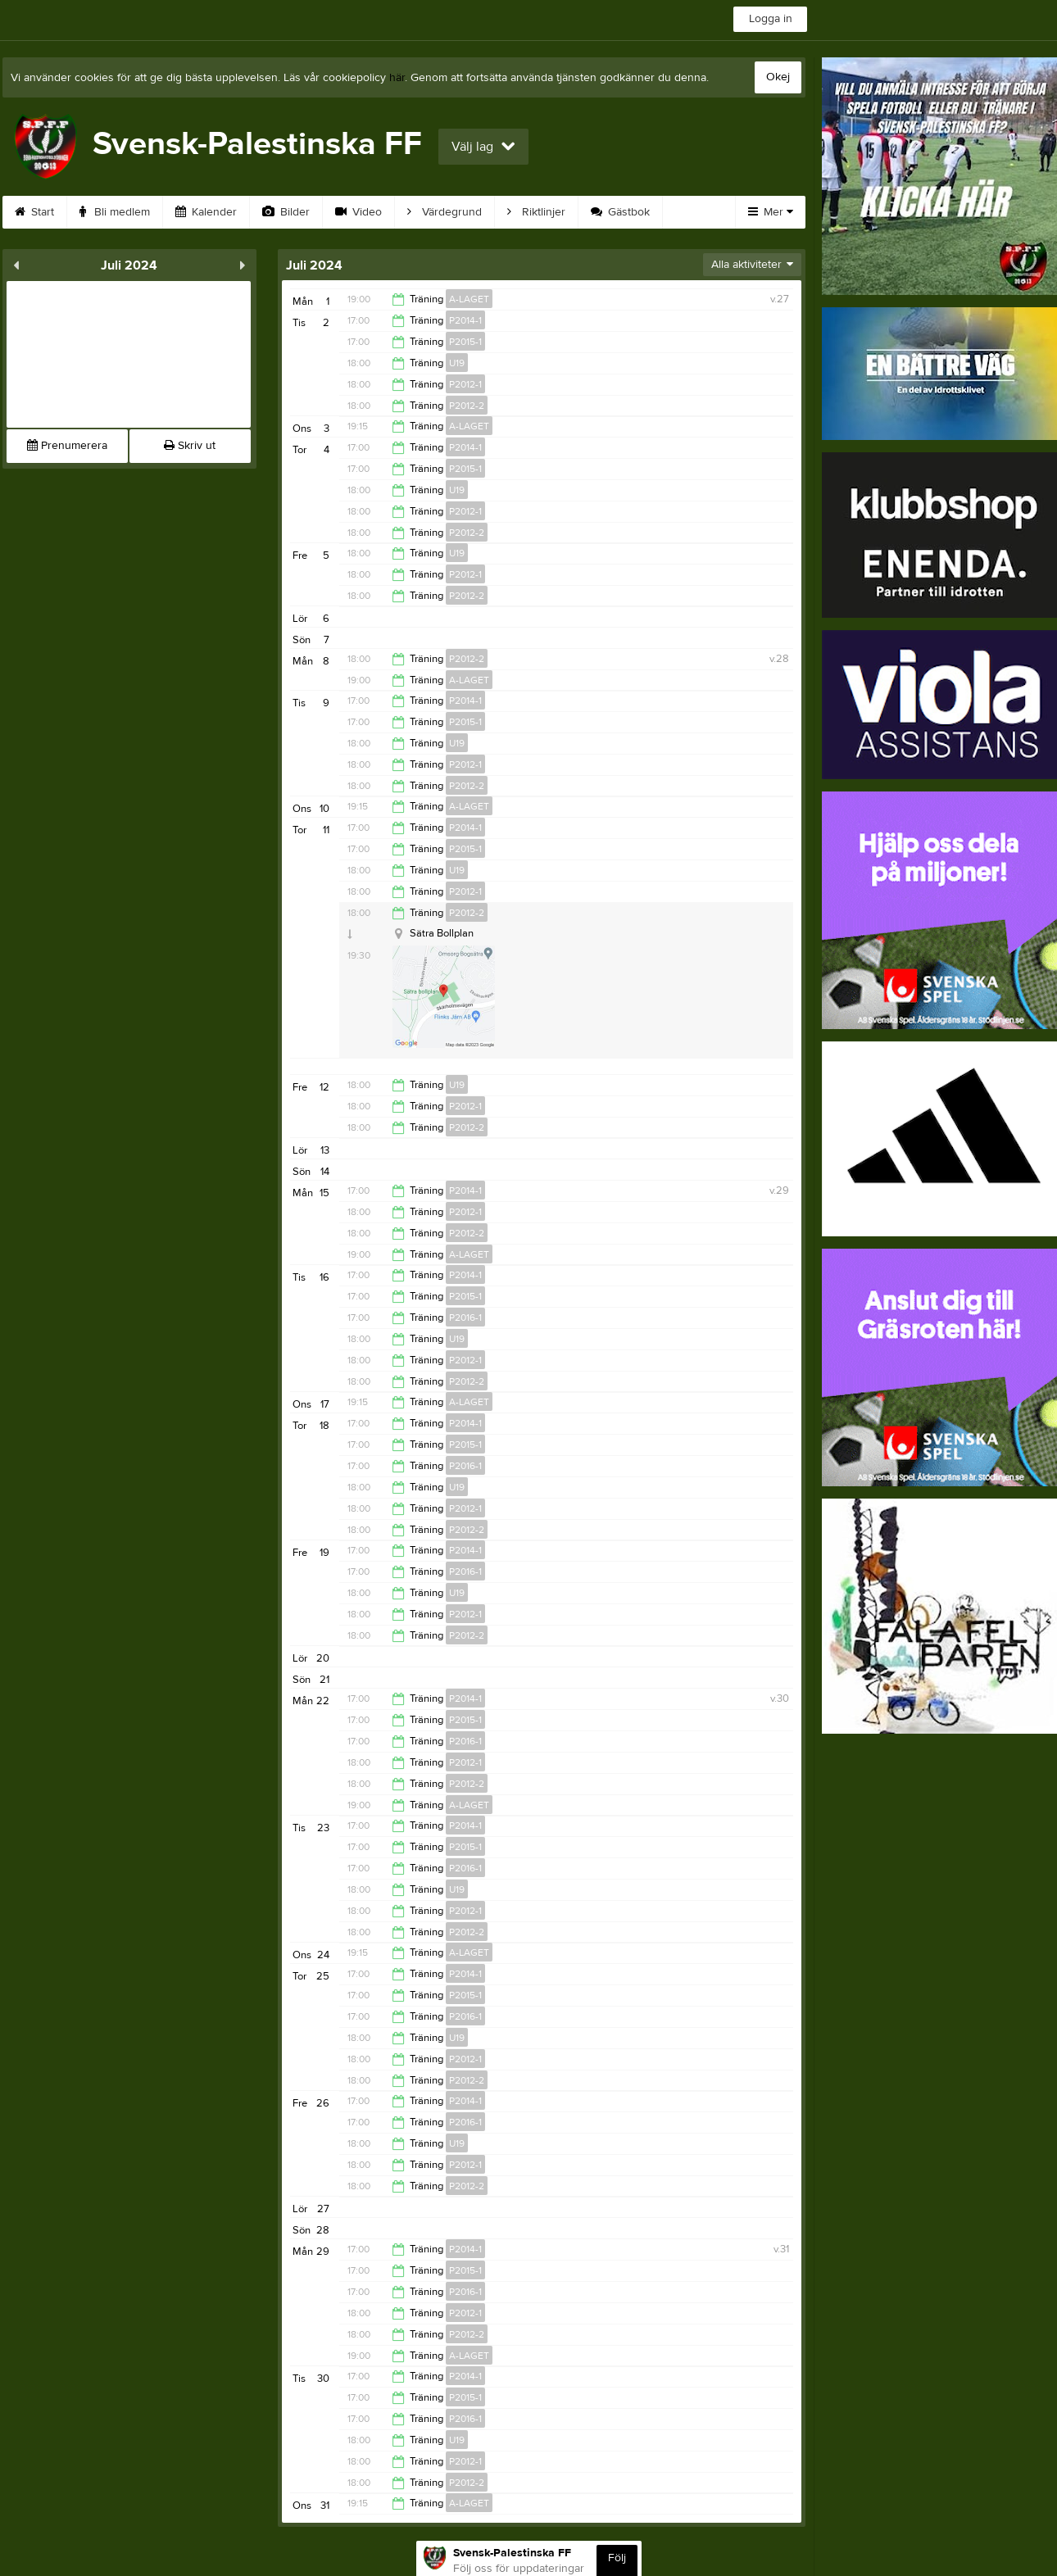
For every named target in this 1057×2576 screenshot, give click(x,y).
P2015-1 (465, 341)
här (397, 77)
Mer (770, 212)
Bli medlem (114, 212)
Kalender (206, 212)
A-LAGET (469, 299)
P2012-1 (465, 384)
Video (358, 212)
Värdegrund (444, 212)
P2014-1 (465, 320)
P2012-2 (466, 405)
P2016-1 (465, 1317)
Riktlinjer (536, 212)
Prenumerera (67, 445)
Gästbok (620, 212)
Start (34, 212)
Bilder (286, 212)
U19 (457, 363)
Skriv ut (189, 445)
